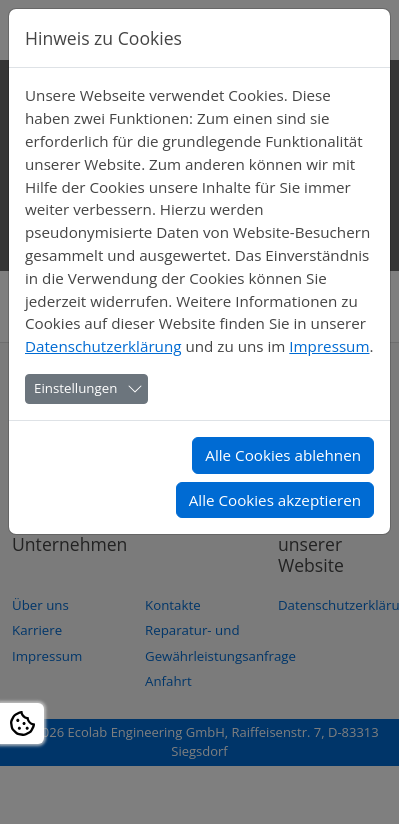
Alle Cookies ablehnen (283, 455)
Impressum (329, 346)
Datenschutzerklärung (103, 346)
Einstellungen (75, 388)
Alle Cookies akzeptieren (275, 500)
